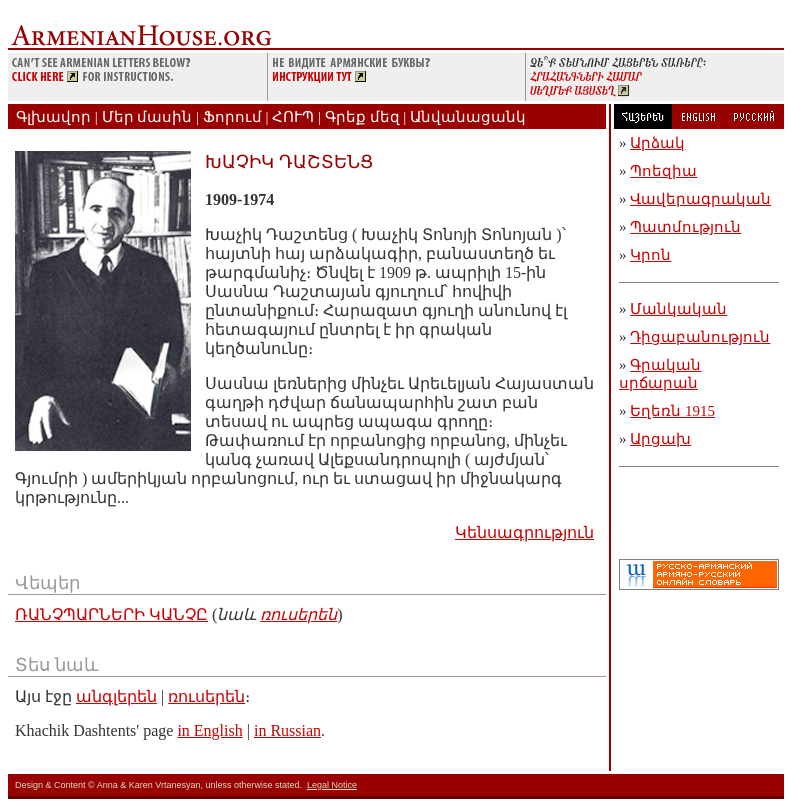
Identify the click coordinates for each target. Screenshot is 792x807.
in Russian (287, 730)
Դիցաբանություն (700, 337)
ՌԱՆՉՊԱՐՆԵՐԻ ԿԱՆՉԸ (111, 614)
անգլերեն (116, 696)
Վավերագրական (700, 199)
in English (209, 730)
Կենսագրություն (524, 532)
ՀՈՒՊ (293, 117)
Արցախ (660, 439)
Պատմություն (685, 227)
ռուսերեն (298, 614)
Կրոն (650, 255)
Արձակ (657, 143)
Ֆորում (232, 117)
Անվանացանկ (468, 117)
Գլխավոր (53, 117)
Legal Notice (332, 785)
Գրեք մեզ (362, 117)
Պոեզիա (663, 171)
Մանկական (678, 309)
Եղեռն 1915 (672, 411)
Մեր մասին (147, 117)
